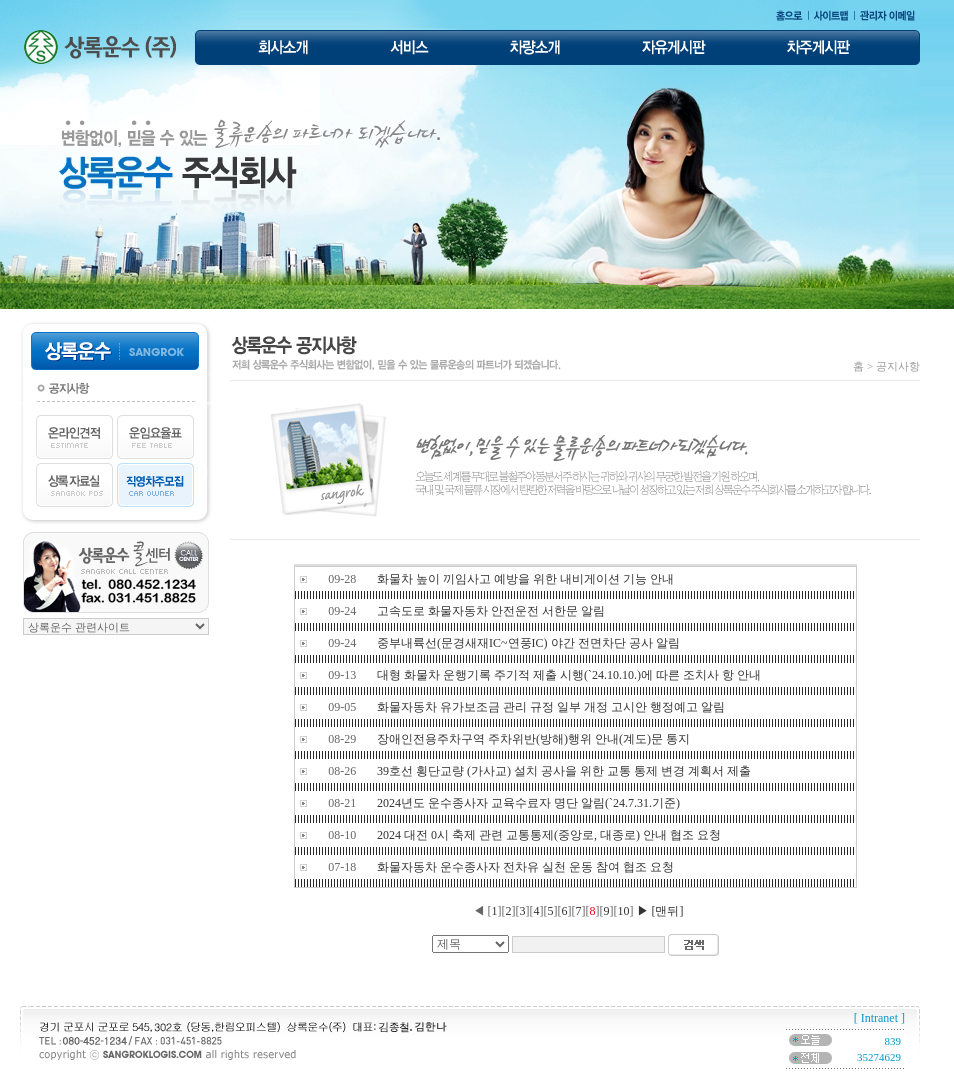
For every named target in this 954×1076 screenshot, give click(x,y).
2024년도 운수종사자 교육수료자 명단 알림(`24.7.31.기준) (528, 803)
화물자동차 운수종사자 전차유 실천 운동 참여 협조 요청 (525, 867)
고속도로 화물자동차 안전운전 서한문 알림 (491, 611)
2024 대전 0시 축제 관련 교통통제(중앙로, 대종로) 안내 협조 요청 (549, 835)
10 (624, 911)
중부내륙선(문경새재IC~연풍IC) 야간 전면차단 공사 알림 (528, 643)
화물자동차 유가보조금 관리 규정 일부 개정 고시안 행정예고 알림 (551, 707)
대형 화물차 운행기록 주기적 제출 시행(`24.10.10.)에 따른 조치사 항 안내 (569, 675)
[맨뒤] (668, 911)
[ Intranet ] (879, 1018)
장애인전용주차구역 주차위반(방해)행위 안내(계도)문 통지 (533, 739)
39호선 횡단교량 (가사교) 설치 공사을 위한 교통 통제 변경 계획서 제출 (564, 771)
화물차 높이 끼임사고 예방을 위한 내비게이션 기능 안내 (525, 579)
